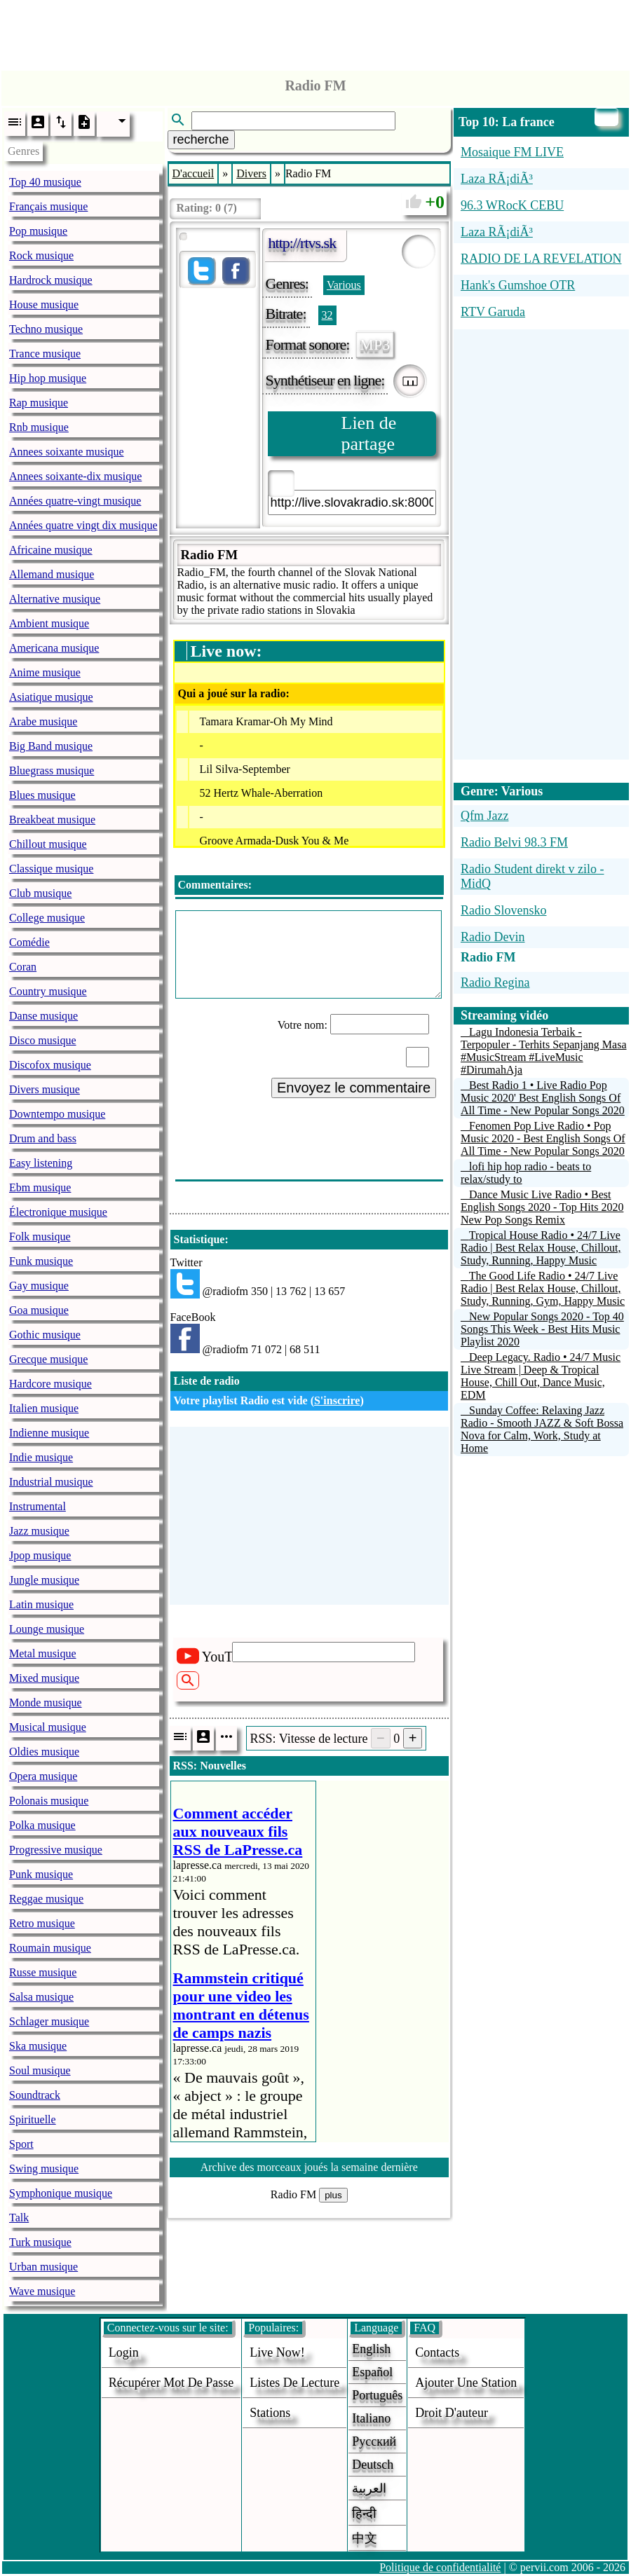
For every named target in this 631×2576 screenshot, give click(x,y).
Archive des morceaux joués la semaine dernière (309, 2167)
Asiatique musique (51, 697)
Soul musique (40, 2070)
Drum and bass (42, 1138)
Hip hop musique (47, 378)
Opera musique (43, 1776)
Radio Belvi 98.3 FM (514, 842)
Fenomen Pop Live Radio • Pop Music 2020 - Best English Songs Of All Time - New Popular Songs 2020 (543, 1138)
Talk (19, 2218)
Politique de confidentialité (440, 2567)
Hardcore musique (50, 1384)
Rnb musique (39, 427)
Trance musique (45, 353)
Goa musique (39, 1310)
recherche (201, 139)
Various (344, 285)
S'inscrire (337, 1400)
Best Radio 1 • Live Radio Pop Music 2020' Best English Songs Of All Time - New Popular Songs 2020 (543, 1097)
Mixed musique (44, 1678)
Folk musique (40, 1236)
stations (270, 2413)
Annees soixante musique (66, 452)
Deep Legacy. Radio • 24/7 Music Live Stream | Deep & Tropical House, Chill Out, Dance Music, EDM (540, 1376)
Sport (21, 2144)
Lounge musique (46, 1629)
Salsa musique (41, 1997)
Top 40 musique (45, 182)
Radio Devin (493, 937)
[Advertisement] (315, 31)
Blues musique (42, 795)
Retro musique (42, 1923)
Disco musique (42, 1040)
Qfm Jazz (484, 816)
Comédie (29, 942)
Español (372, 2372)
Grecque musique (48, 1359)
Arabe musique (43, 721)
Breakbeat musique (52, 819)
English (371, 2349)
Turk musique (40, 2242)
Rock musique (41, 255)
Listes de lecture (294, 2383)
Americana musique (54, 648)
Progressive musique (55, 1850)
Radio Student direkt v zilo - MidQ (532, 876)
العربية (369, 2488)
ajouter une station (466, 2383)
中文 (364, 2538)
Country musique (48, 991)
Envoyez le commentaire (353, 1087)
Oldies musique (44, 1752)
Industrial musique (51, 1482)
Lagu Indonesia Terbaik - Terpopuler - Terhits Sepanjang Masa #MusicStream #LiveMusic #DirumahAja (544, 1051)
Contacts (437, 2352)
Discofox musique (50, 1065)
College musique (47, 918)
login (124, 2352)
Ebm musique (40, 1187)
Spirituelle (32, 2119)
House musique (44, 304)
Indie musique (41, 1457)
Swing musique (44, 2168)
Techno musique (46, 329)
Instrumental (37, 1506)
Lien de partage (369, 433)
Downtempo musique (57, 1114)
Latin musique (41, 1604)
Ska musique (38, 2046)
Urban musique (43, 2267)
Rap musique (38, 403)
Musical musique (47, 1727)
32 (327, 315)
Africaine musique (51, 550)
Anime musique (45, 672)
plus (333, 2195)
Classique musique (51, 869)
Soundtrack (34, 2095)
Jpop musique (40, 1555)
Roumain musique (50, 1948)
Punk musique (41, 1874)
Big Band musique (51, 746)
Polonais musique (48, 1801)
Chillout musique (48, 844)
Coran (22, 967)
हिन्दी (364, 2514)
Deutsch (372, 2465)
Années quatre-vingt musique (75, 501)
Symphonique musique (60, 2193)
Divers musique (44, 1089)
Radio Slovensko (504, 910)
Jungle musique (44, 1580)
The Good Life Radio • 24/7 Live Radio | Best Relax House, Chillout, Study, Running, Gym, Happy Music (543, 1288)
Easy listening (40, 1163)
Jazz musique (39, 1531)
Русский (374, 2441)
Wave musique (42, 2291)
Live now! (277, 2352)
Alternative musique (54, 599)
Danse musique (43, 1016)
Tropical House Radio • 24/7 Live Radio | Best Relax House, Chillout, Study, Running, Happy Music (541, 1247)
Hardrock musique (51, 280)
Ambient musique (49, 623)
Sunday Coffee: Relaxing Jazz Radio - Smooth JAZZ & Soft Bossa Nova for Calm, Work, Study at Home (542, 1429)
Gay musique (39, 1286)
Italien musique (44, 1408)
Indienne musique (49, 1433)
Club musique (40, 893)
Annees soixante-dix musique (75, 476)
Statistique (199, 1239)
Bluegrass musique (51, 770)
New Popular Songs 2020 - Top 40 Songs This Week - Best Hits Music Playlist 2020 (542, 1329)
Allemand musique (51, 574)
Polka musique (42, 1825)
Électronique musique (58, 1212)
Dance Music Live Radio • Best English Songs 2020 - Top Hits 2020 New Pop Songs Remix (542, 1207)
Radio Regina (495, 982)
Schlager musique (49, 2021)
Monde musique (45, 1702)
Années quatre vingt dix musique (83, 525)
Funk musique (41, 1261)
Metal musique (42, 1653)
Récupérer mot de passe (171, 2383)
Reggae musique (46, 1899)
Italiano (371, 2418)
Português (377, 2395)
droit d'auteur (451, 2413)
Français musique (48, 206)
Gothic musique (45, 1335)
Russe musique (42, 1972)
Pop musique (38, 231)
